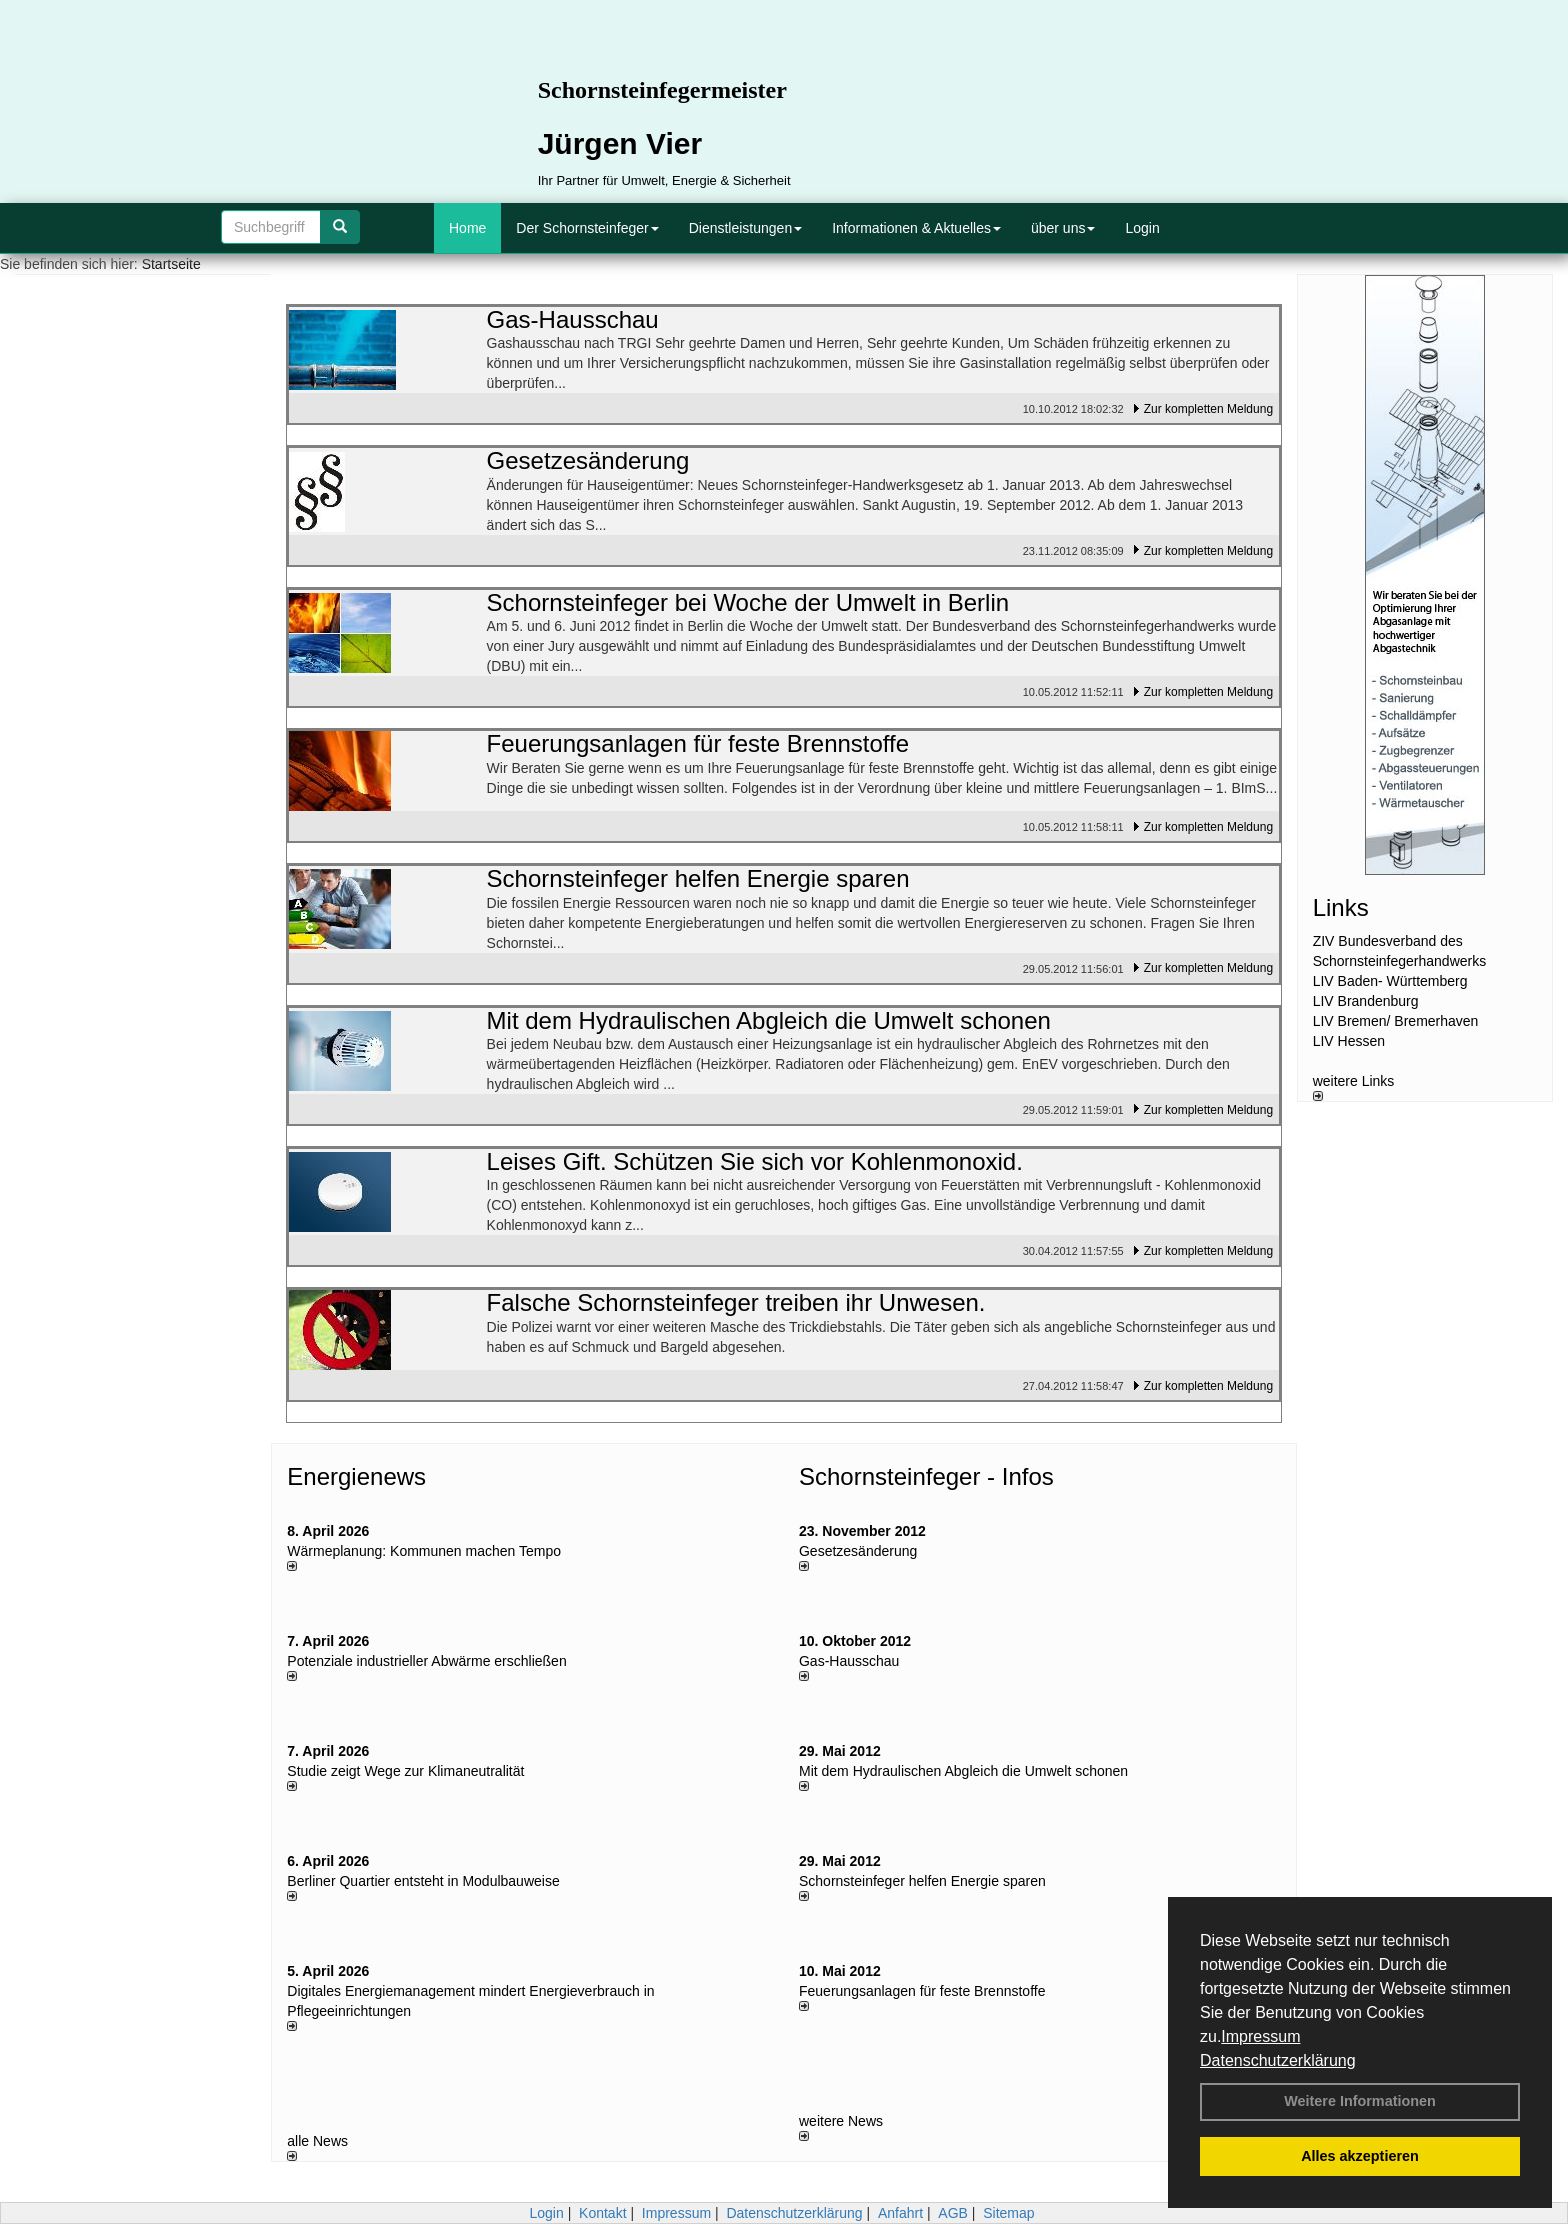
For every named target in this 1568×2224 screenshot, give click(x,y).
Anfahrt (900, 2213)
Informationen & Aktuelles (916, 228)
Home (467, 228)
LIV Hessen (1349, 1041)
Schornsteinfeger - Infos (926, 1476)
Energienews (356, 1476)
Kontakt (602, 2213)
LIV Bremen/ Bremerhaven (1396, 1021)
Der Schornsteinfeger (587, 228)
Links (1341, 907)
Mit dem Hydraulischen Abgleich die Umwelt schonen (963, 1771)
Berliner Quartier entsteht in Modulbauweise (423, 1881)
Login (1142, 228)
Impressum (1260, 2036)
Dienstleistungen (746, 228)
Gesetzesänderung (858, 1551)
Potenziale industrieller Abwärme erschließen (426, 1661)
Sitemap (1008, 2213)
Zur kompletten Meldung (1208, 409)
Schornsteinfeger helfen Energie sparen (922, 1881)
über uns (1063, 228)
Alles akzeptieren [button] (1360, 2156)
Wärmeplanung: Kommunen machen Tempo (424, 1551)
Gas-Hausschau (849, 1661)
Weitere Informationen (1360, 2101)
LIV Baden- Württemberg (1390, 981)
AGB (953, 2213)
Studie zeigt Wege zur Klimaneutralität (405, 1771)
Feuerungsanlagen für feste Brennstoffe (922, 1991)
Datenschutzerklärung (1278, 2060)
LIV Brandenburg (1366, 1001)
